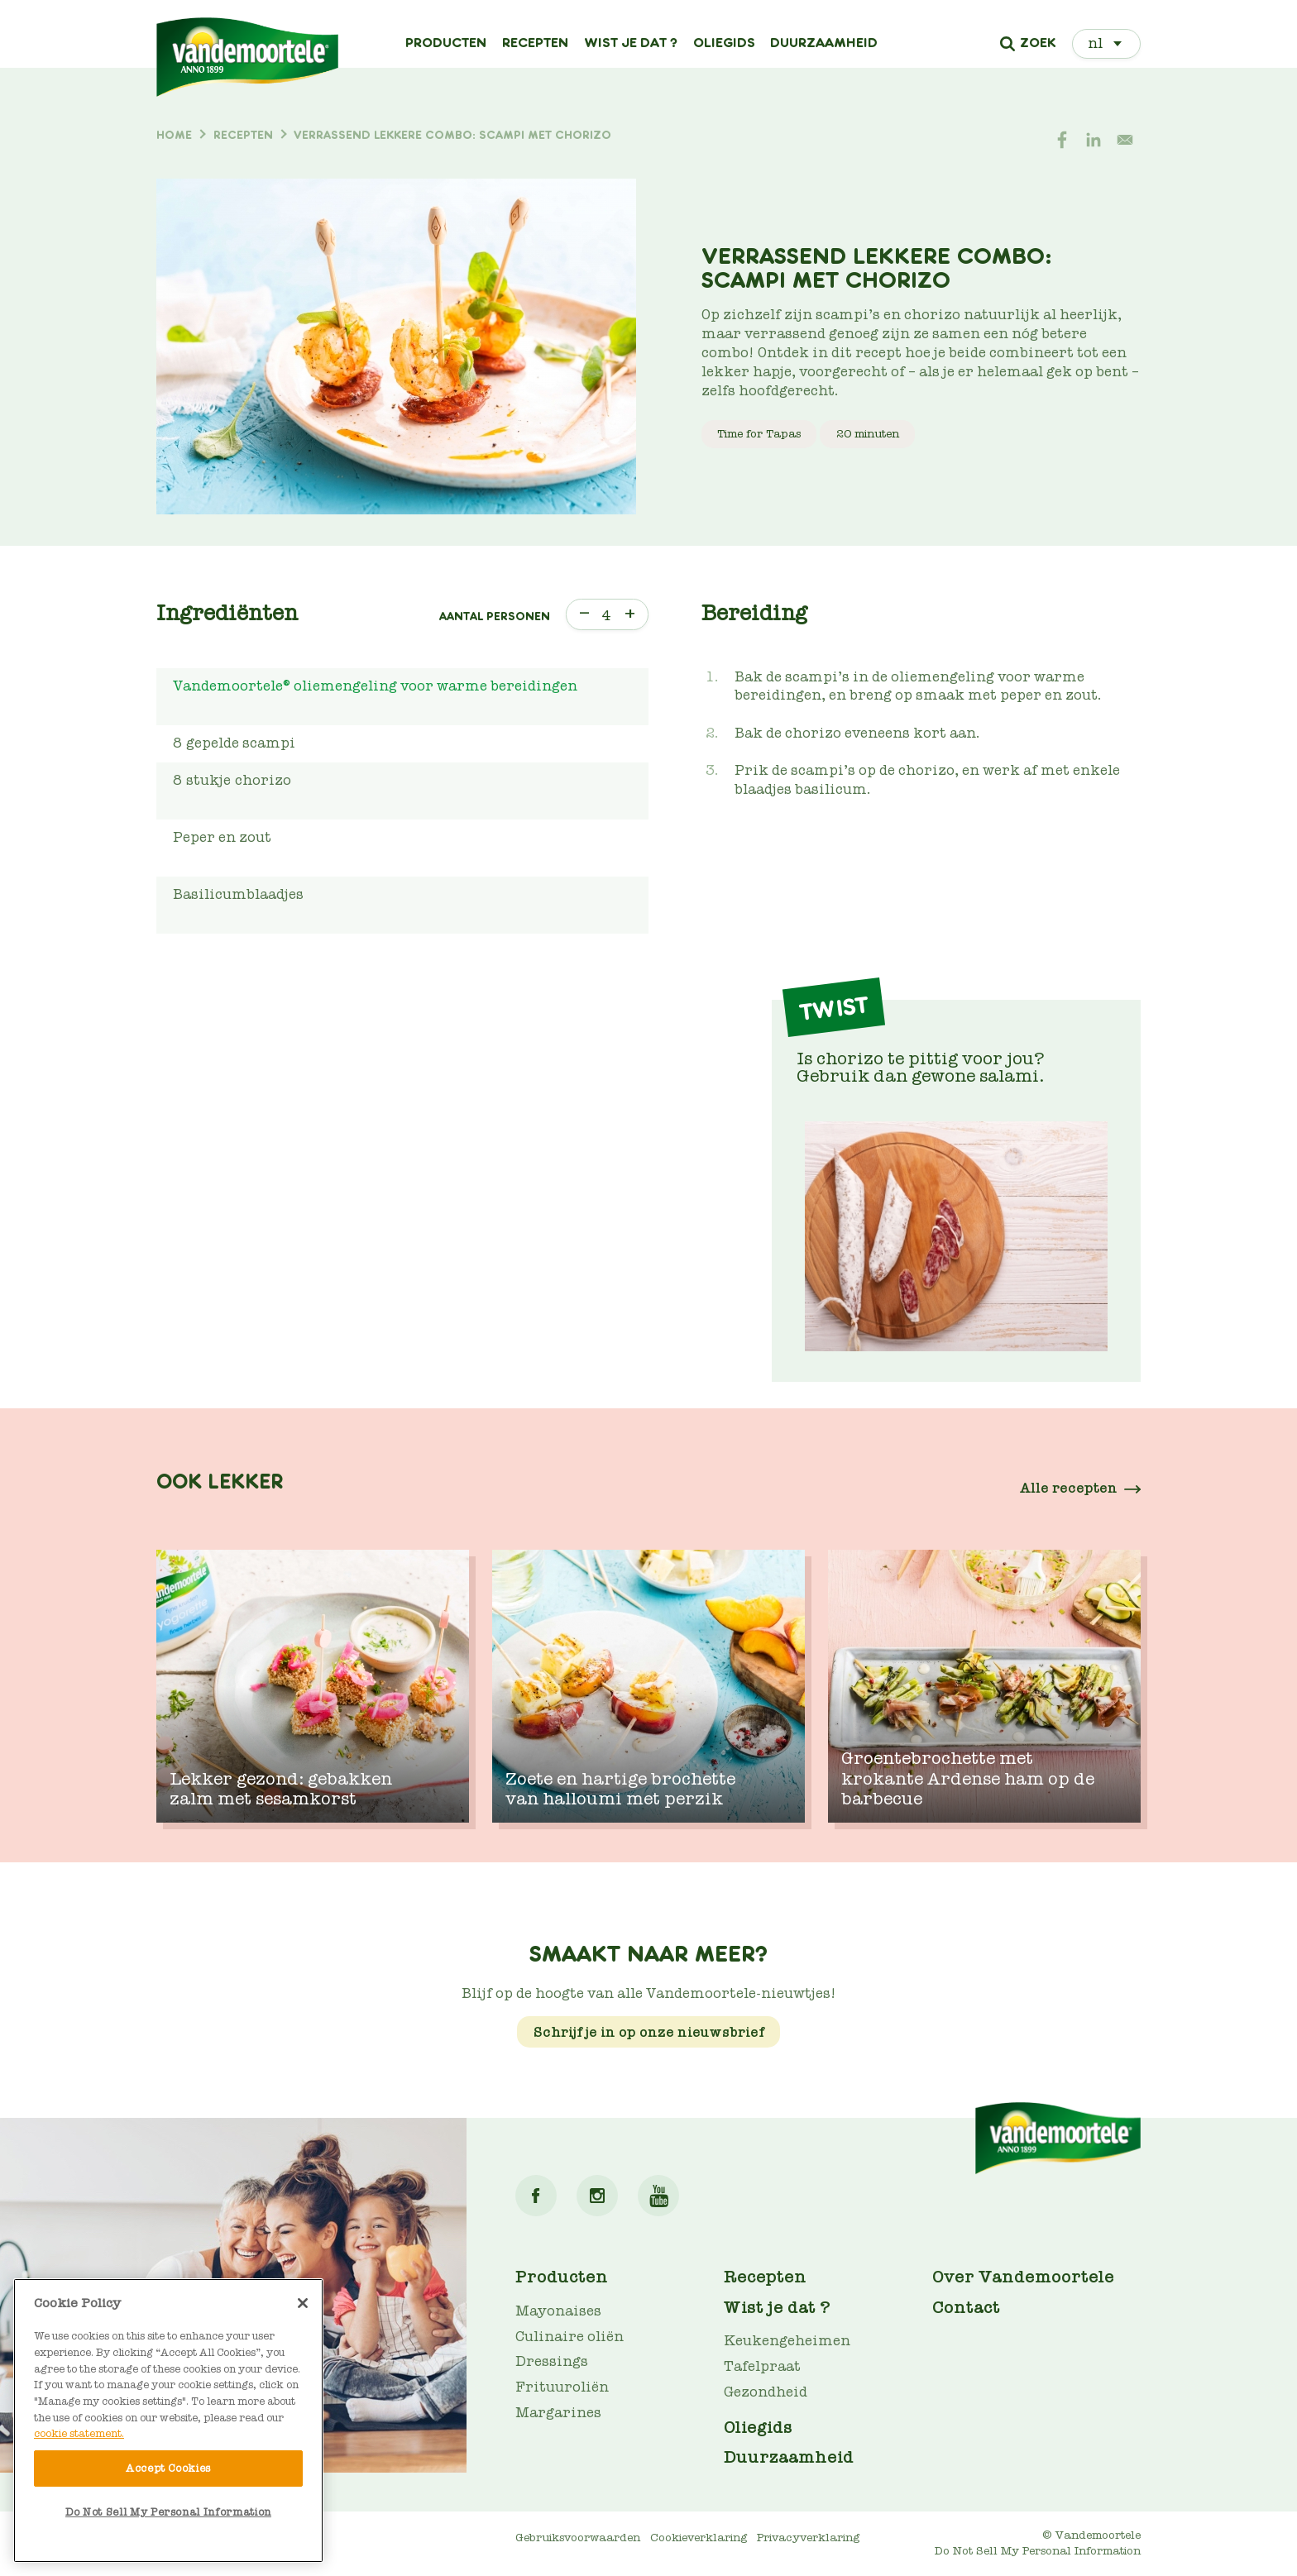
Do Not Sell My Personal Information (1038, 2551)
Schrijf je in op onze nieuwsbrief (649, 2032)
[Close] (303, 2303)
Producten (445, 43)
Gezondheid (765, 2392)
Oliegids (724, 43)
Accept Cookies (168, 2468)
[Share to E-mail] (1125, 139)
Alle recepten (1069, 1488)
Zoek (1037, 43)
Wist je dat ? (630, 43)
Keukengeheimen (787, 2341)
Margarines (558, 2413)
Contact (966, 2307)
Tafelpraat (762, 2366)
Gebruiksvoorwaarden (577, 2538)
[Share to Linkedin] (1093, 139)
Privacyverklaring (808, 2538)
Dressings (551, 2361)
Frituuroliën (562, 2387)
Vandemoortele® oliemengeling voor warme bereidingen (375, 686)
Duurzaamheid (824, 43)
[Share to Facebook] (1062, 139)
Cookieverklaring (698, 2538)
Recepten (535, 43)
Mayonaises (558, 2311)
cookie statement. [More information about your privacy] (79, 2433)
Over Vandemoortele (1023, 2277)
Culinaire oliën (569, 2336)
